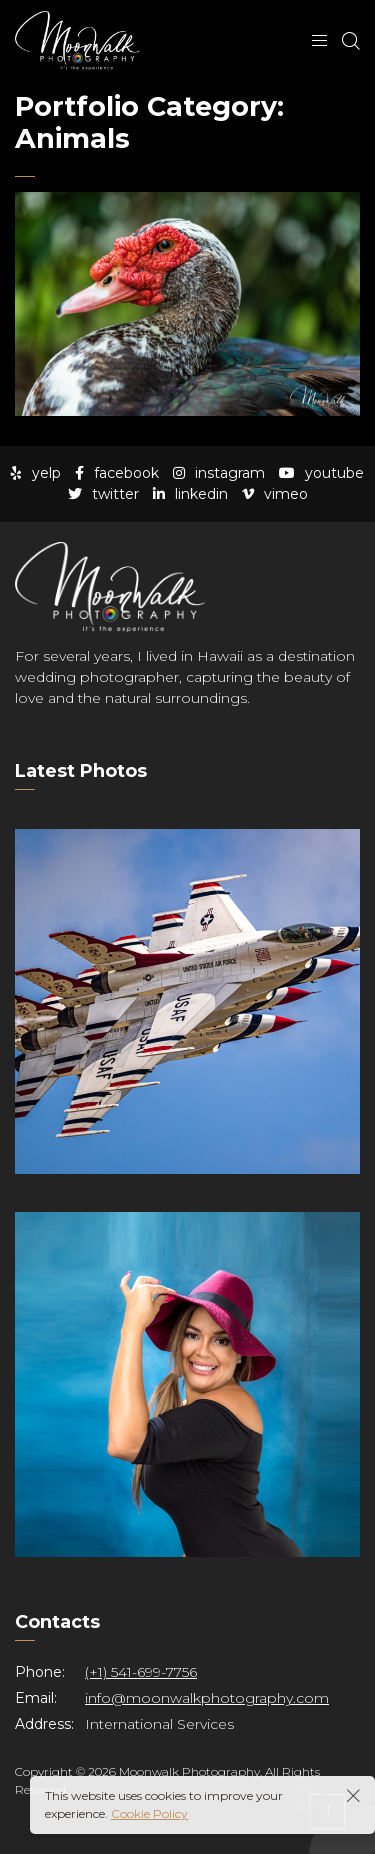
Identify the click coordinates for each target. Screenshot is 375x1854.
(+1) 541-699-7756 (141, 1672)
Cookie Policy (149, 1813)
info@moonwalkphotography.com (207, 1698)
